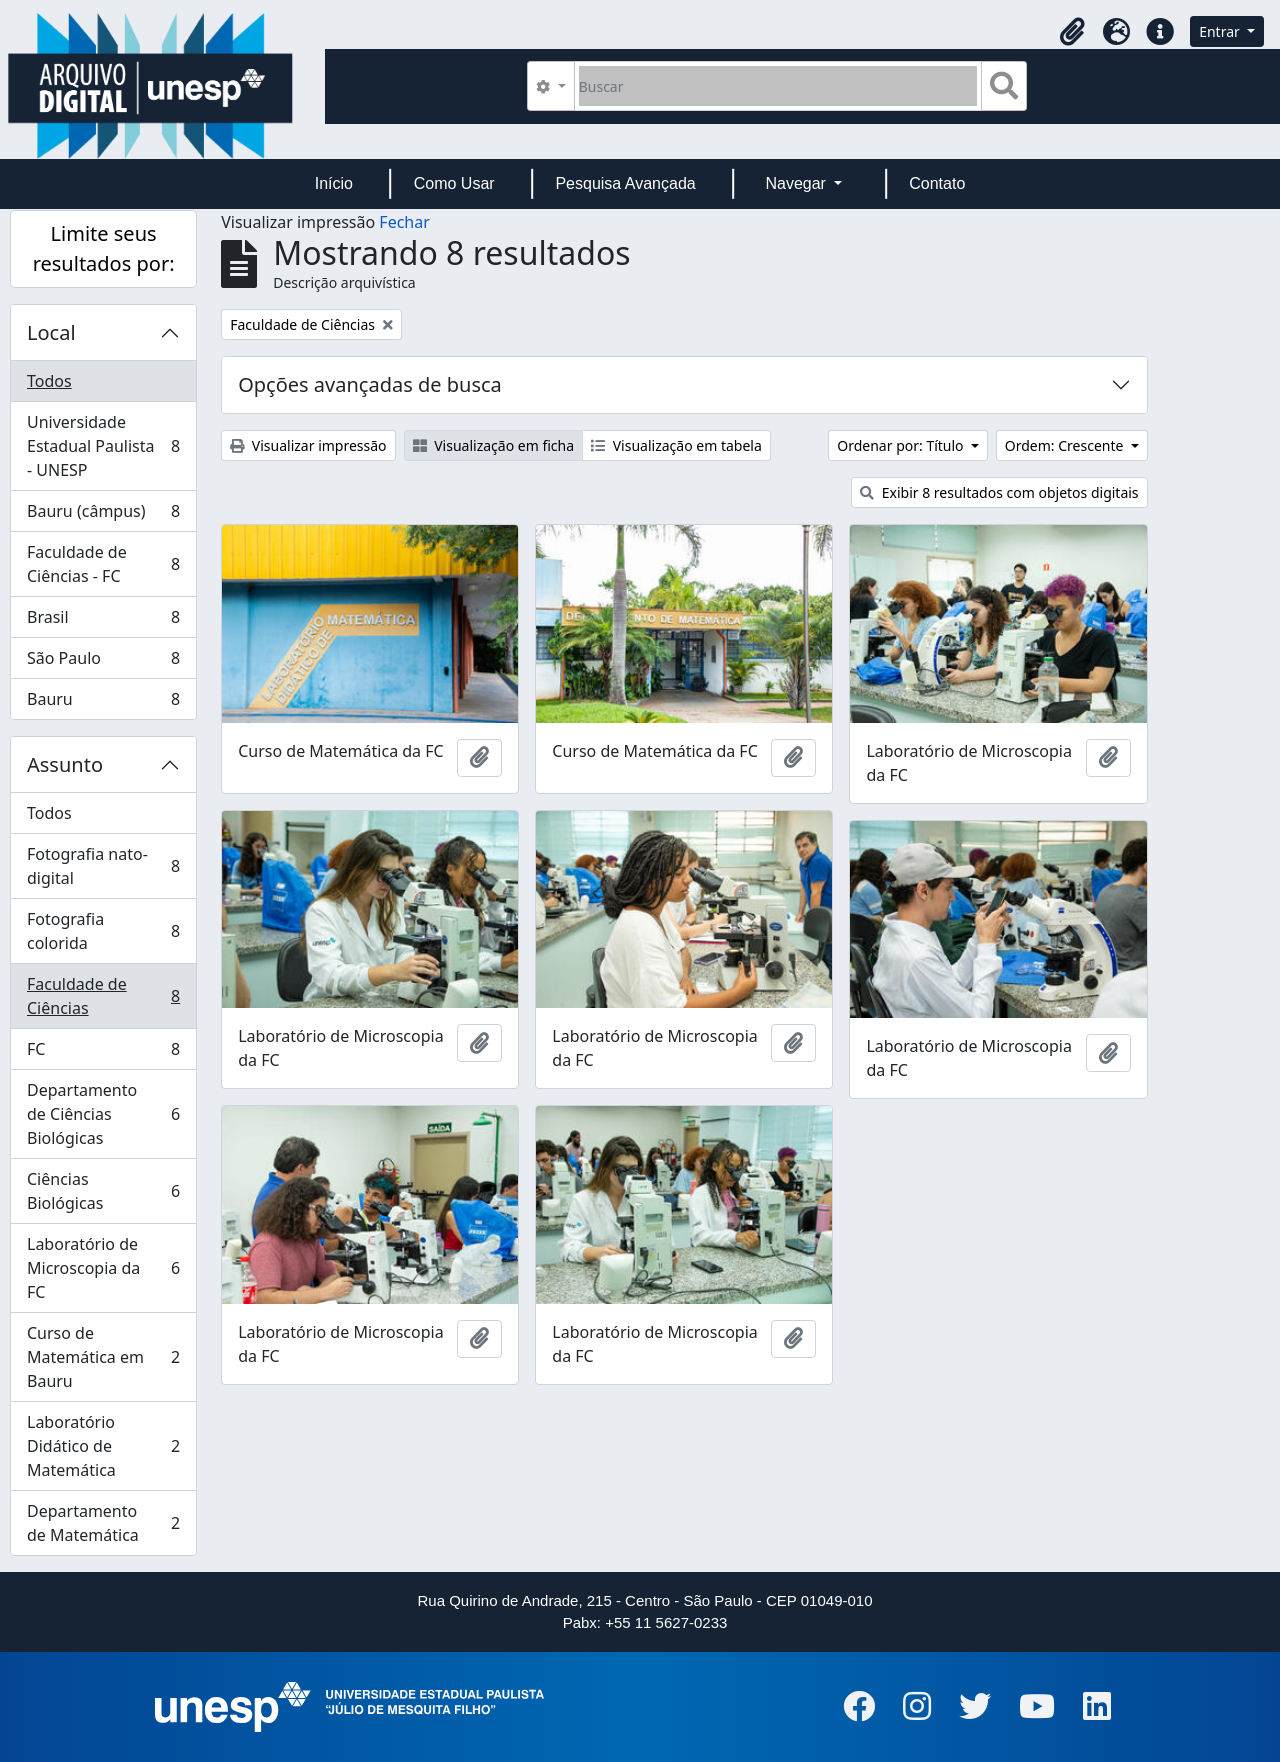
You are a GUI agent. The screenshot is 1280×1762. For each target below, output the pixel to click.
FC (103, 1053)
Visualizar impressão (308, 445)
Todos (49, 381)
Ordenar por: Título (902, 445)
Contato (937, 183)
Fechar (404, 222)
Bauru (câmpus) (103, 515)
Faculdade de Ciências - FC (103, 564)
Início (334, 183)
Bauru (103, 703)
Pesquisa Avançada (625, 183)
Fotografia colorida (103, 931)
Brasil (103, 621)
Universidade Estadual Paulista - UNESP (103, 446)
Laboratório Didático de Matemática (103, 1446)
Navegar (797, 183)
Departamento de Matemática (103, 1523)
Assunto (65, 764)
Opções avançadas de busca (370, 384)
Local (51, 332)
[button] (1072, 32)
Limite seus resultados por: (104, 248)
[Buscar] (778, 86)
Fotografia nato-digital (103, 866)
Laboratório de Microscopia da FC (103, 1268)
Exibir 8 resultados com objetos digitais (999, 492)
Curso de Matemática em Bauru (103, 1357)
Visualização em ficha (494, 445)
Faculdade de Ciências (103, 996)
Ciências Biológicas (103, 1191)
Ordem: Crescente (1066, 445)
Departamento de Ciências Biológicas (103, 1114)
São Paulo (103, 662)
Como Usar (454, 183)
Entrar (1221, 31)
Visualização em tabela (676, 445)
